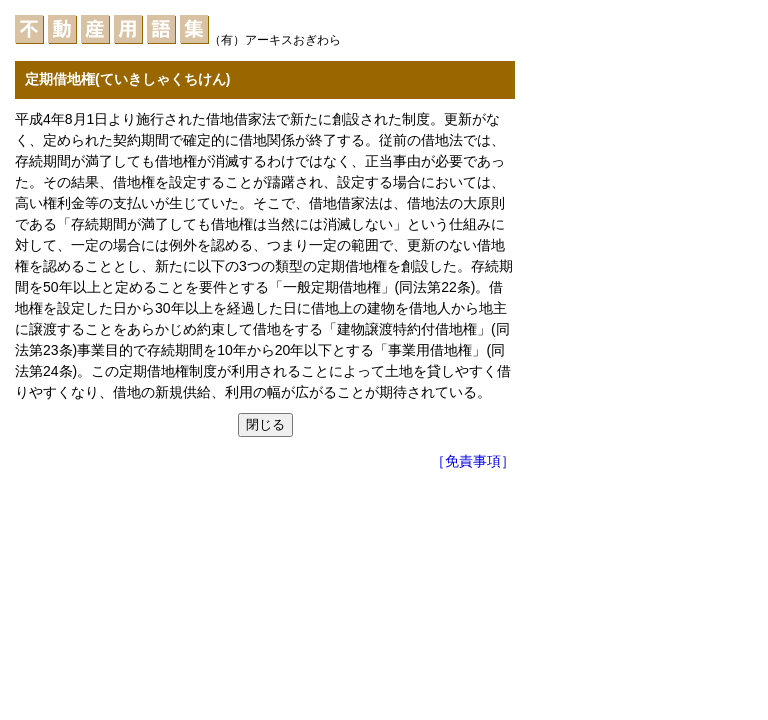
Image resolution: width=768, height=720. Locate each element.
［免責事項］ (473, 461)
